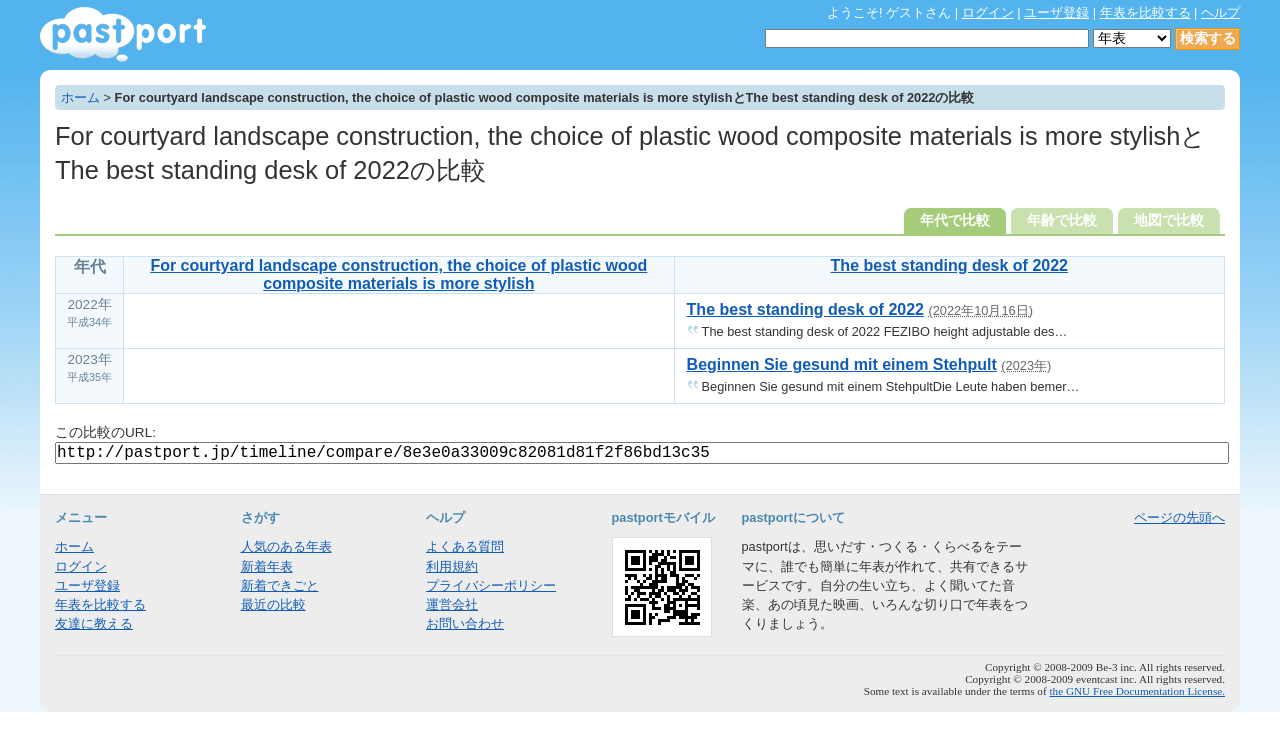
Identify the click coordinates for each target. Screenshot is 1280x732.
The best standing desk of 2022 (949, 265)
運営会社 (452, 604)
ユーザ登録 (1056, 12)
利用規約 (452, 566)
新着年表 (267, 566)
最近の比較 (273, 604)
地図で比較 (1169, 220)
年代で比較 (955, 220)
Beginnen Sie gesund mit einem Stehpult (842, 364)
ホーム (80, 97)
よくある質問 (465, 546)
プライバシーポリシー (491, 585)
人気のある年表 (286, 546)
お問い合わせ (465, 623)
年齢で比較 (1062, 220)
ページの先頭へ (1179, 517)
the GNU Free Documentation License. (1137, 691)
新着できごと (280, 585)
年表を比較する (1145, 12)
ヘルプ (1220, 12)
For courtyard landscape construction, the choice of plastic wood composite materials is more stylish (398, 274)
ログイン (988, 12)
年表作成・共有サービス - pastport (123, 34)
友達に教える (94, 623)
